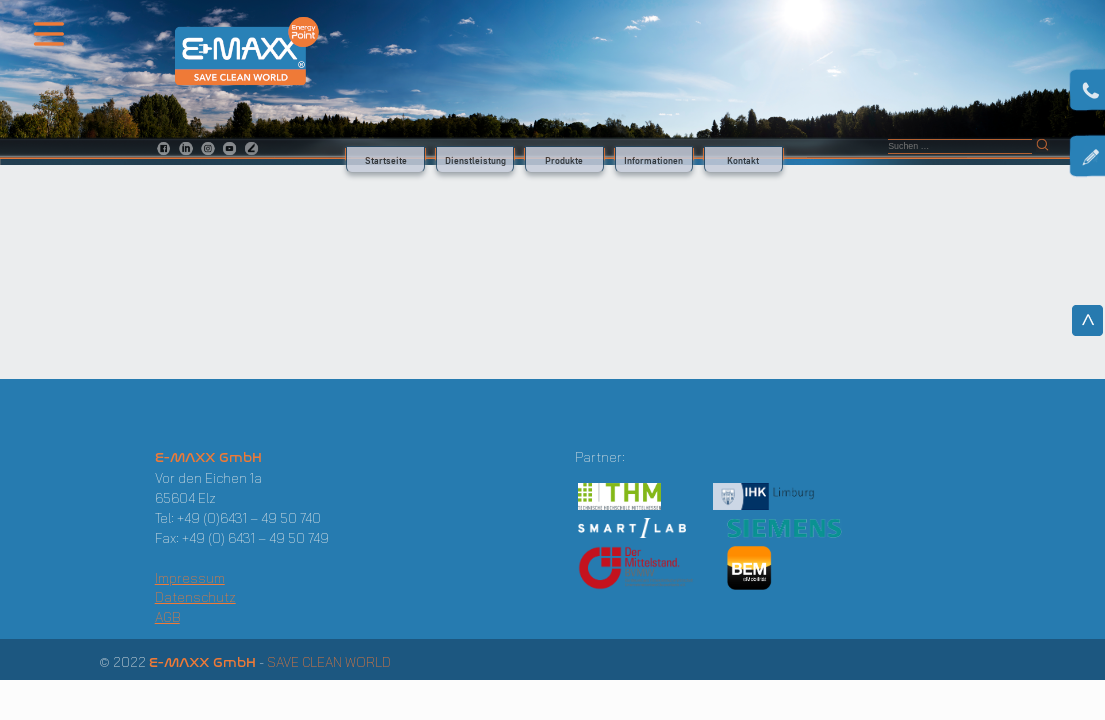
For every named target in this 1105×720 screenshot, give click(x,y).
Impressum (190, 578)
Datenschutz (195, 597)
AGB (167, 617)
